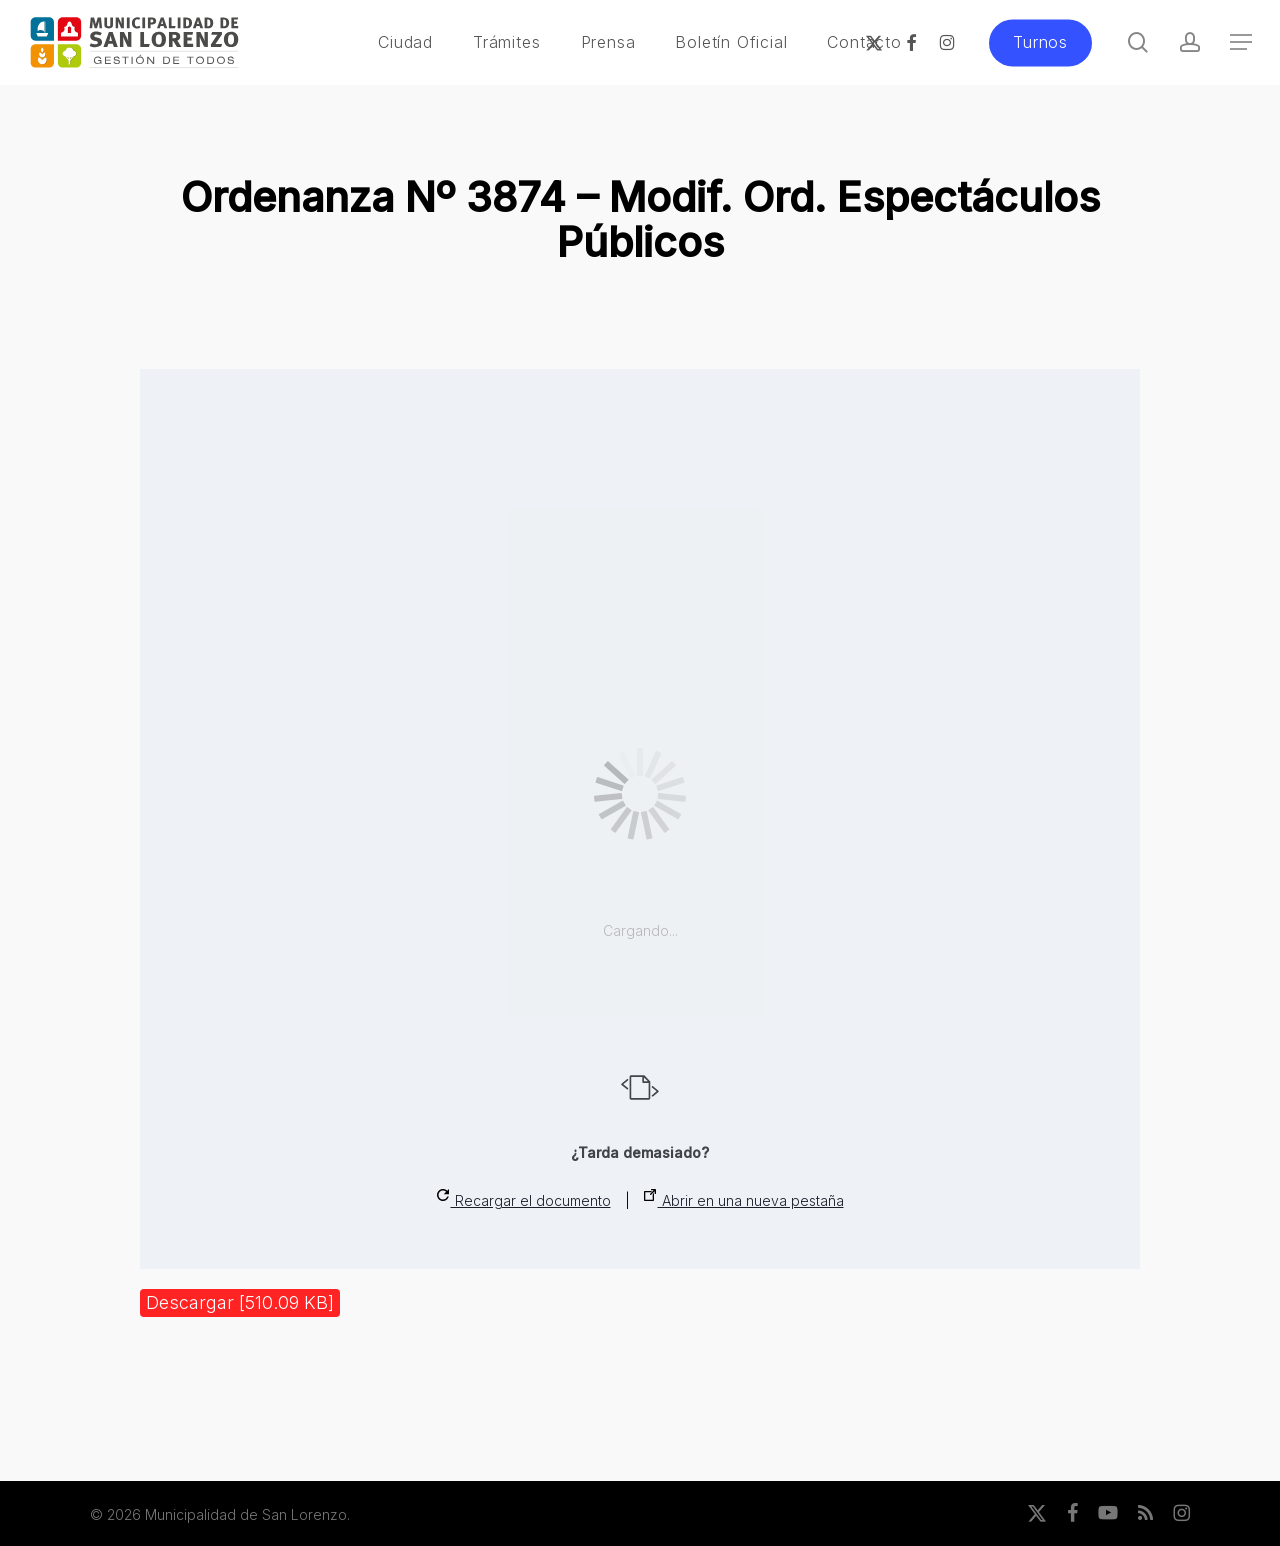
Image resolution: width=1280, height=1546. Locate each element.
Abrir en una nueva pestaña (744, 1199)
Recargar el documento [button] (524, 1199)
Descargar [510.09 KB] (240, 1302)
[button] (1241, 42)
